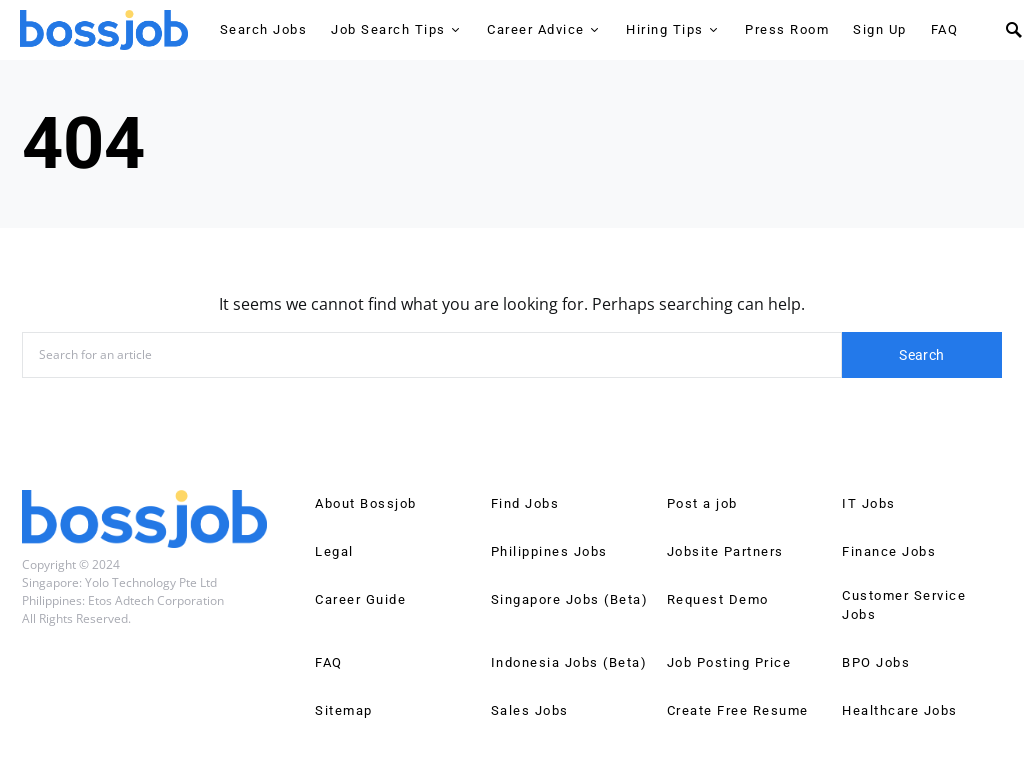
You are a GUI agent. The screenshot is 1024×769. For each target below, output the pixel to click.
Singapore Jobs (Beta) (570, 599)
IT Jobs (869, 503)
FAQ (329, 662)
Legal (334, 551)
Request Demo (718, 599)
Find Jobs (525, 503)
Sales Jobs (530, 710)
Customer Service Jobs (904, 605)
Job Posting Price (729, 662)
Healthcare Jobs (900, 710)
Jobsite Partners (725, 551)
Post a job (702, 503)
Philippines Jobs (549, 551)
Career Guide (360, 599)
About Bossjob (366, 503)
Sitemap (344, 710)
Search (921, 355)
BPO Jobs (876, 662)
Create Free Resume (738, 710)
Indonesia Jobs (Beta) (569, 662)
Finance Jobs (889, 551)
